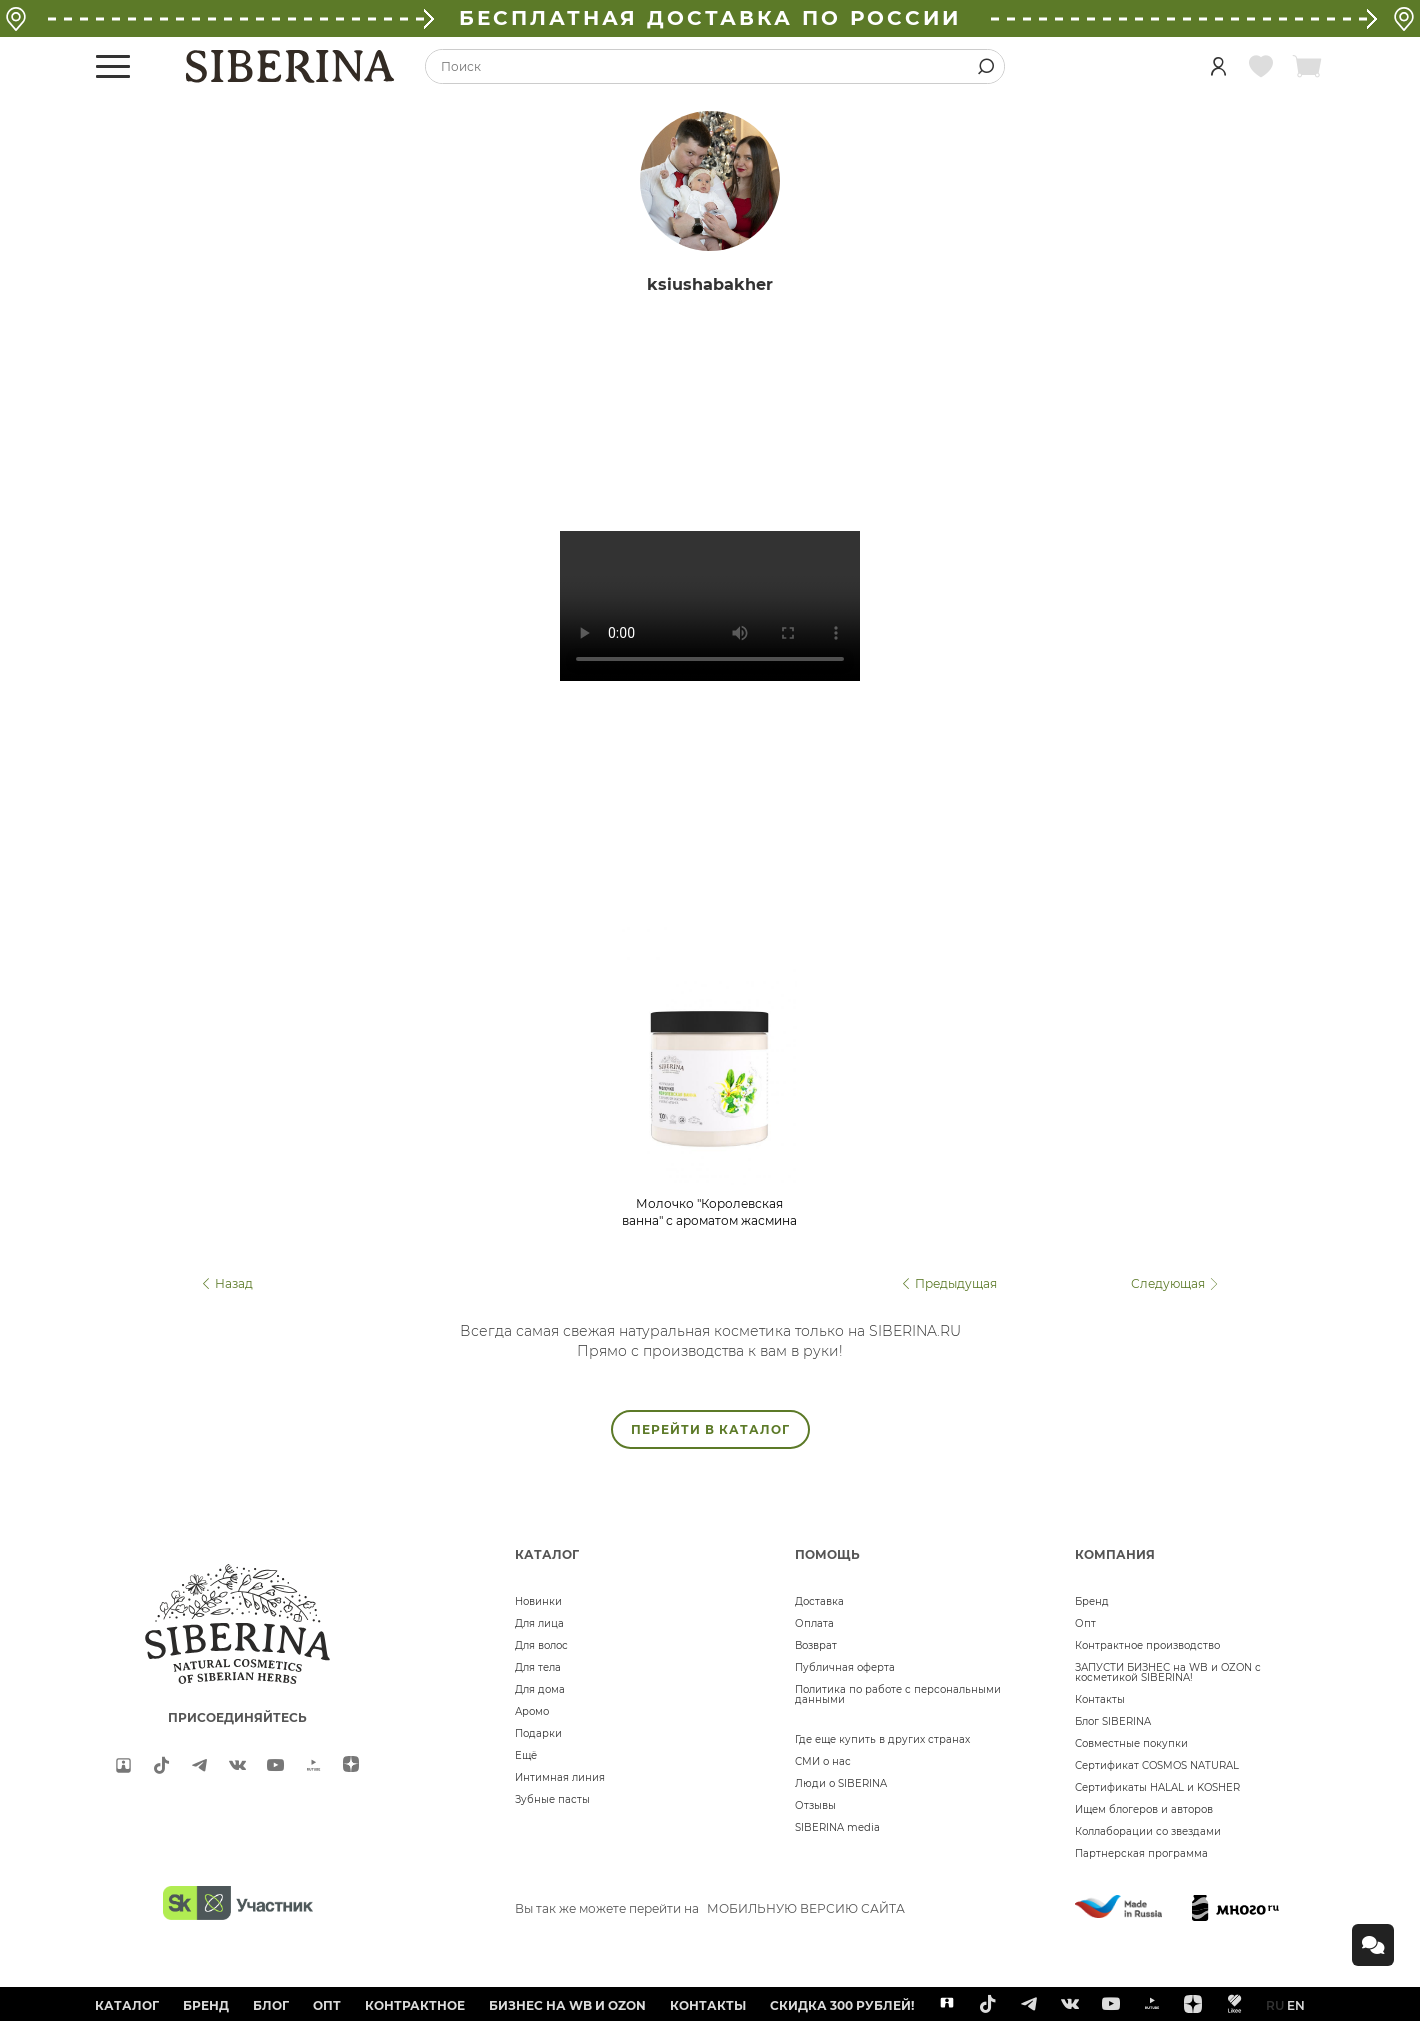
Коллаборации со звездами (1148, 1831)
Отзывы (815, 1805)
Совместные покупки (1131, 1743)
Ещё (526, 1755)
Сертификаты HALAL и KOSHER (1157, 1787)
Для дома (540, 1689)
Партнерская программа (1141, 1853)
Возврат (816, 1645)
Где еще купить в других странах (882, 1739)
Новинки (538, 1601)
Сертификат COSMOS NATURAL (1157, 1765)
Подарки (538, 1733)
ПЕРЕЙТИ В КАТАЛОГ (710, 1429)
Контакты (1100, 1699)
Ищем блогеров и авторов (1144, 1809)
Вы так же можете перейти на (710, 1908)
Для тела (538, 1667)
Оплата (814, 1623)
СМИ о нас (823, 1761)
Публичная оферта (845, 1667)
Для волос (541, 1645)
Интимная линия (560, 1777)
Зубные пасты (552, 1799)
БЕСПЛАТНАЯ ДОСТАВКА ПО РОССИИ (710, 18)
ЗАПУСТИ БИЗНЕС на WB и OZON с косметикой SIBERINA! (1168, 1672)
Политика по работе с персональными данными (898, 1694)
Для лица (539, 1623)
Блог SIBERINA (1113, 1721)
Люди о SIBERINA (841, 1783)
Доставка (819, 1601)
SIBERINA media (837, 1827)
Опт (1085, 1623)
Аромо (532, 1711)
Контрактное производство (1147, 1645)
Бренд (1092, 1601)
